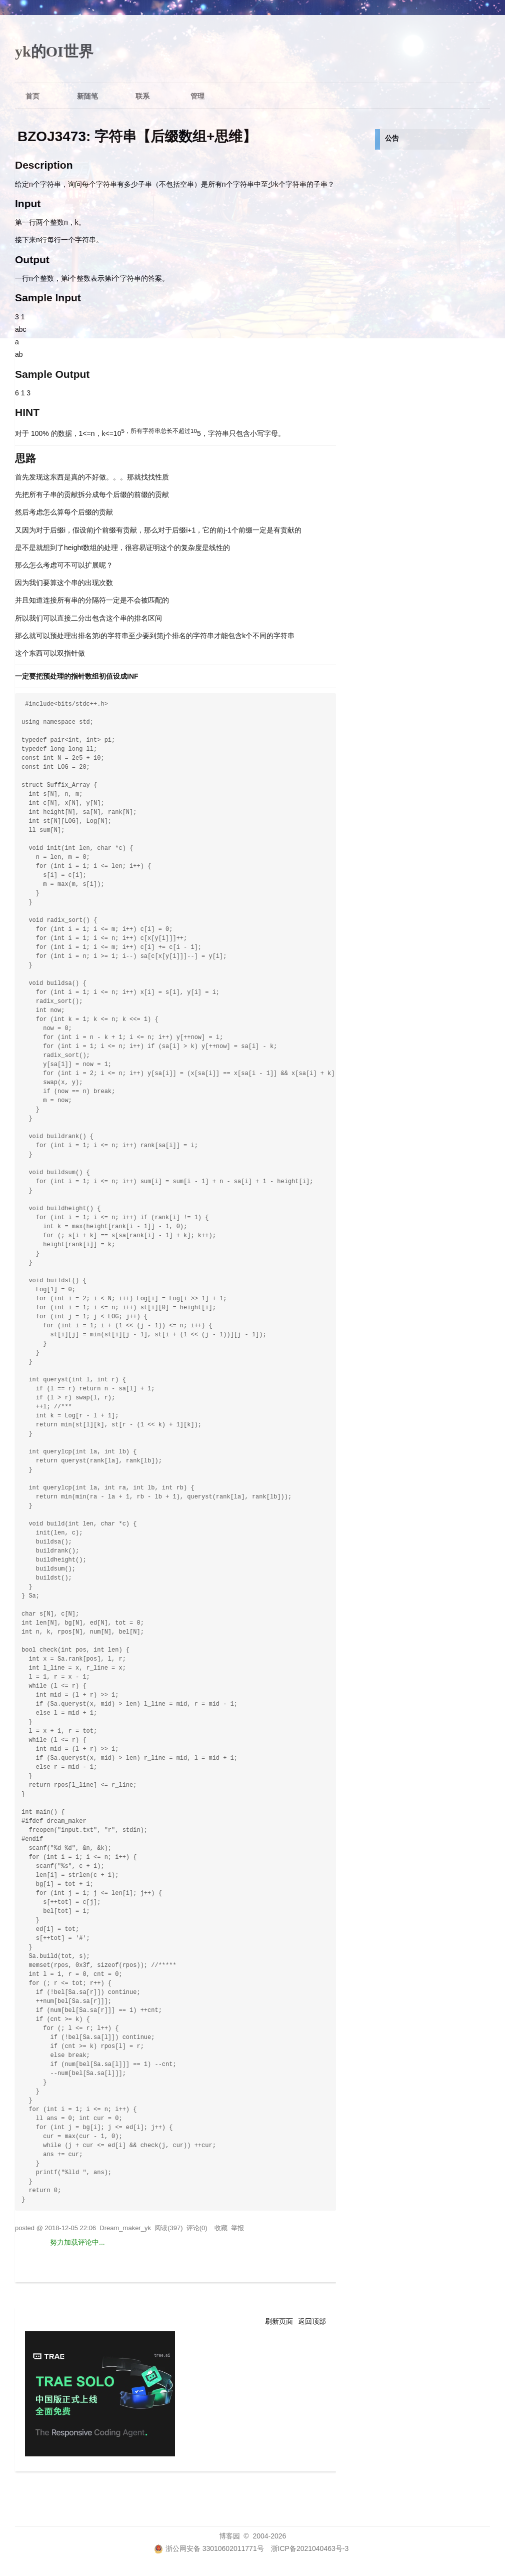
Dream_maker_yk (125, 2228)
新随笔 (87, 96)
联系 (143, 96)
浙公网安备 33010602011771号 (209, 2548)
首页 (33, 96)
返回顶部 (312, 2321)
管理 (197, 96)
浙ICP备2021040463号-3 (310, 2548)
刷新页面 (279, 2321)
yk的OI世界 (54, 51)
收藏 (221, 2228)
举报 (237, 2228)
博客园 (229, 2536)
